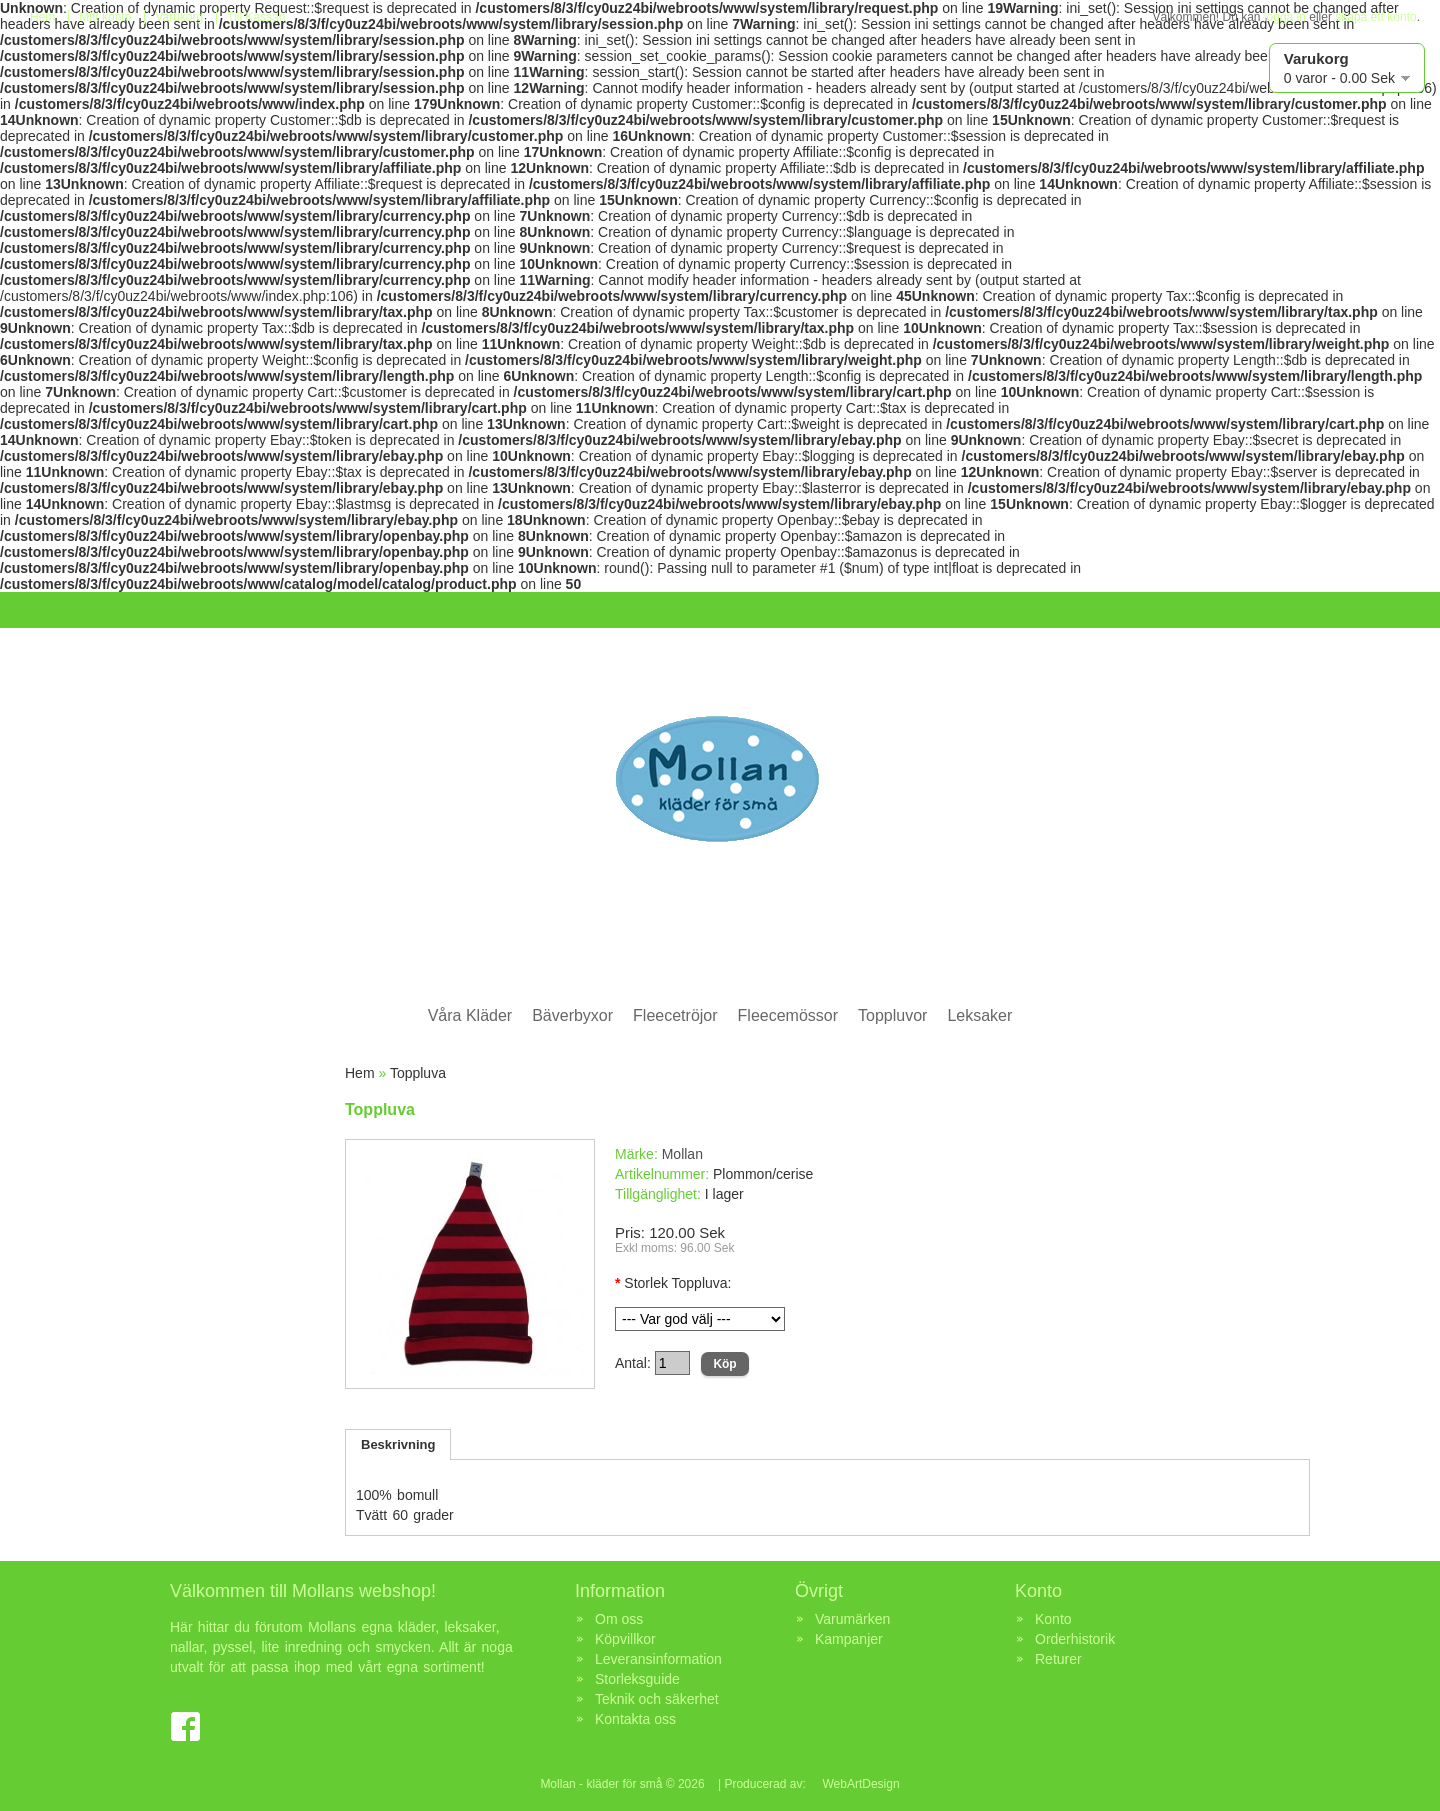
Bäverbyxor (572, 1015)
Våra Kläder (470, 1015)
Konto (1053, 1619)
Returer (1058, 1659)
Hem (42, 17)
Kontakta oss (635, 1719)
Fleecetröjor (675, 1015)
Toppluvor (892, 1015)
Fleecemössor (788, 1015)
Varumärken (852, 1619)
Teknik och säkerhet (657, 1699)
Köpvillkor (625, 1639)
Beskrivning (398, 1444)
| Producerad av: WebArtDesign (807, 1784)
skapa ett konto (1375, 17)
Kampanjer (849, 1639)
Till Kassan (256, 17)
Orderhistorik (1075, 1639)
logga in (1285, 17)
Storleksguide (637, 1679)
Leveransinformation (658, 1659)
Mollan (682, 1154)
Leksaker (979, 1015)
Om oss (619, 1619)
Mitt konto (105, 17)
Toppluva (418, 1073)
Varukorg (179, 17)
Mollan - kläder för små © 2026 (622, 1784)
